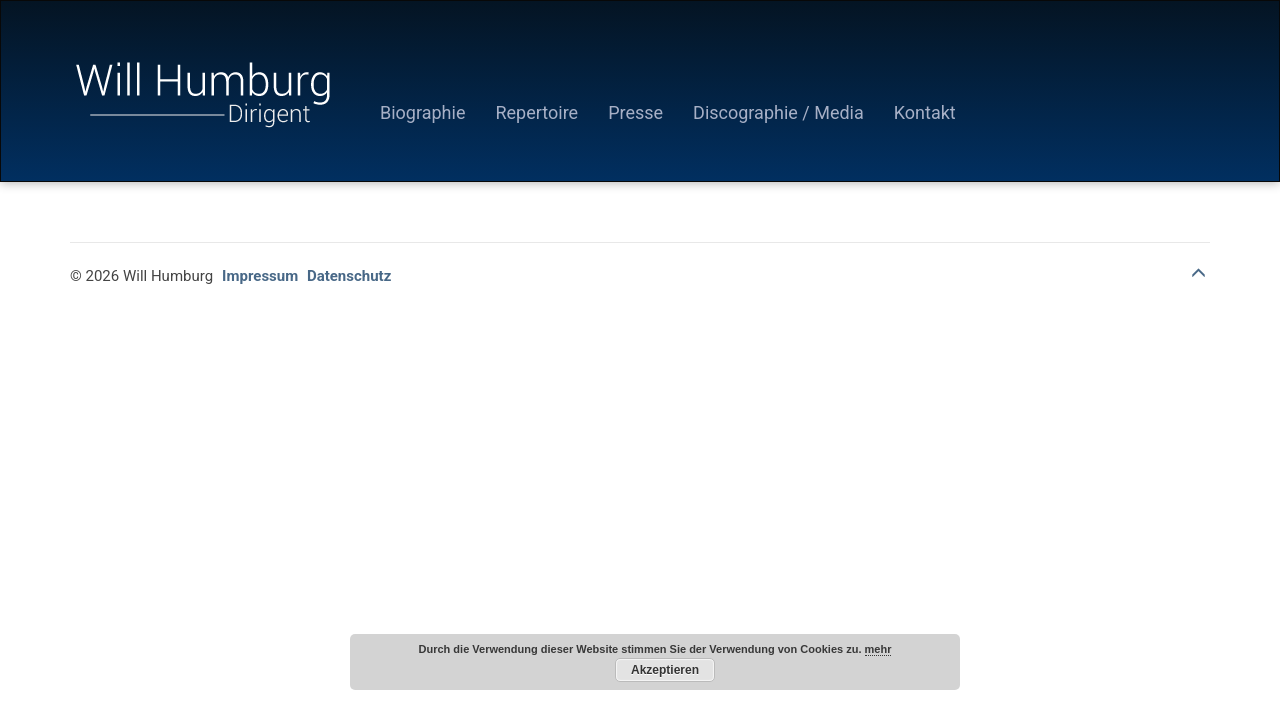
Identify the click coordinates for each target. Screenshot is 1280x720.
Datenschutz (349, 276)
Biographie (422, 112)
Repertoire (536, 112)
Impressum (260, 276)
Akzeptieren (665, 670)
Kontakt (925, 112)
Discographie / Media (778, 112)
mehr (878, 649)
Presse (635, 112)
